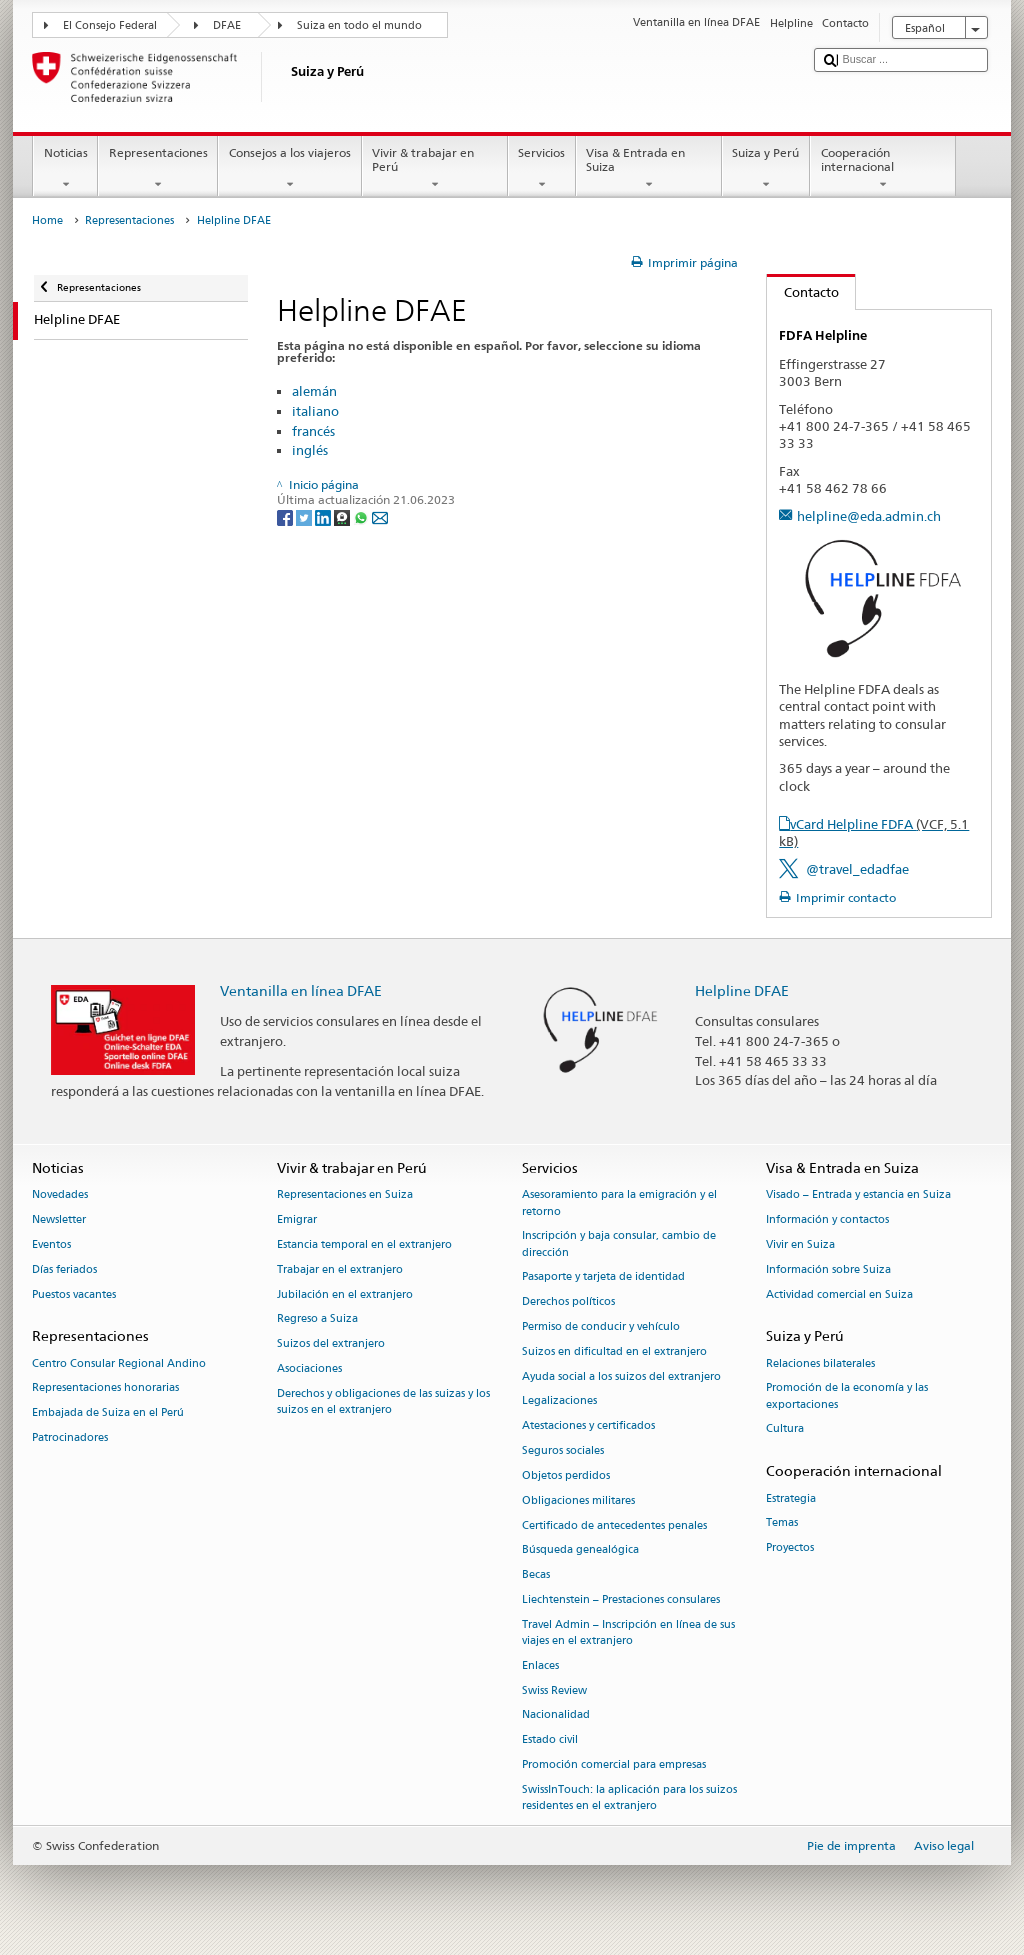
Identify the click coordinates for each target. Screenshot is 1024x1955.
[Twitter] (305, 516)
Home (47, 220)
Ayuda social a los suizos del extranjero (621, 1376)
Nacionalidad (556, 1715)
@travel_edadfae (857, 869)
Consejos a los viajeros (289, 169)
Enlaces (540, 1665)
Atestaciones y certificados (588, 1426)
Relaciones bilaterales (820, 1363)
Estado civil (550, 1740)
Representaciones (158, 169)
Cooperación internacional (883, 169)
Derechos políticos (568, 1302)
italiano (315, 411)
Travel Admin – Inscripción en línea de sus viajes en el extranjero (628, 1632)
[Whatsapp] (362, 516)
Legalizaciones (559, 1401)
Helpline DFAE (742, 990)
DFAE (227, 25)
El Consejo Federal (110, 25)
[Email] (380, 516)
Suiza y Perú (766, 169)
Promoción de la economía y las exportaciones (847, 1396)
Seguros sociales (563, 1450)
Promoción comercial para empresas (614, 1764)
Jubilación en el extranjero (345, 1294)
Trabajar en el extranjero (340, 1269)
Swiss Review (554, 1690)
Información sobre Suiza (828, 1269)
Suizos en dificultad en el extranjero (614, 1351)
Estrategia (791, 1498)
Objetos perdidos (566, 1475)
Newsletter (59, 1220)
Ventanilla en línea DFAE (301, 990)
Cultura (785, 1429)
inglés (310, 450)
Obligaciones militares (578, 1500)
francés (313, 431)
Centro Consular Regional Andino (119, 1363)
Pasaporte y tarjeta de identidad (603, 1277)
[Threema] (343, 516)
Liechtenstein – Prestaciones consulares (621, 1599)
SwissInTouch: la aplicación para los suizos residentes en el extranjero (629, 1797)
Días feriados (64, 1269)
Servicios (542, 169)
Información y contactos (827, 1220)
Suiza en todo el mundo (359, 25)
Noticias (65, 169)
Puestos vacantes (74, 1294)
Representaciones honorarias (105, 1388)
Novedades (60, 1195)
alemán (314, 391)
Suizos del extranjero (331, 1344)
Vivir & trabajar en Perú (435, 169)
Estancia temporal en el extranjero (364, 1244)
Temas (782, 1523)
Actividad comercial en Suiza (839, 1294)
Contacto (803, 292)
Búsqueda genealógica (580, 1550)
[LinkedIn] (324, 516)
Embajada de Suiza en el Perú (108, 1413)
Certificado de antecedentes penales (614, 1525)
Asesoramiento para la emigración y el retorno (619, 1203)
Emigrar (297, 1220)
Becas (536, 1575)
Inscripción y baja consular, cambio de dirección (619, 1244)
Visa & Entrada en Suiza (649, 169)
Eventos (51, 1244)
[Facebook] (286, 516)
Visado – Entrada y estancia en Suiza (858, 1195)
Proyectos (790, 1548)
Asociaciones (309, 1368)
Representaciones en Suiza (345, 1195)
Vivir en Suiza (800, 1244)
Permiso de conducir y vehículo (601, 1326)
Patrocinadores (70, 1437)
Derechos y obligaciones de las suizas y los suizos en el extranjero (383, 1401)
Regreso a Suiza (317, 1319)
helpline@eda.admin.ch (869, 516)
